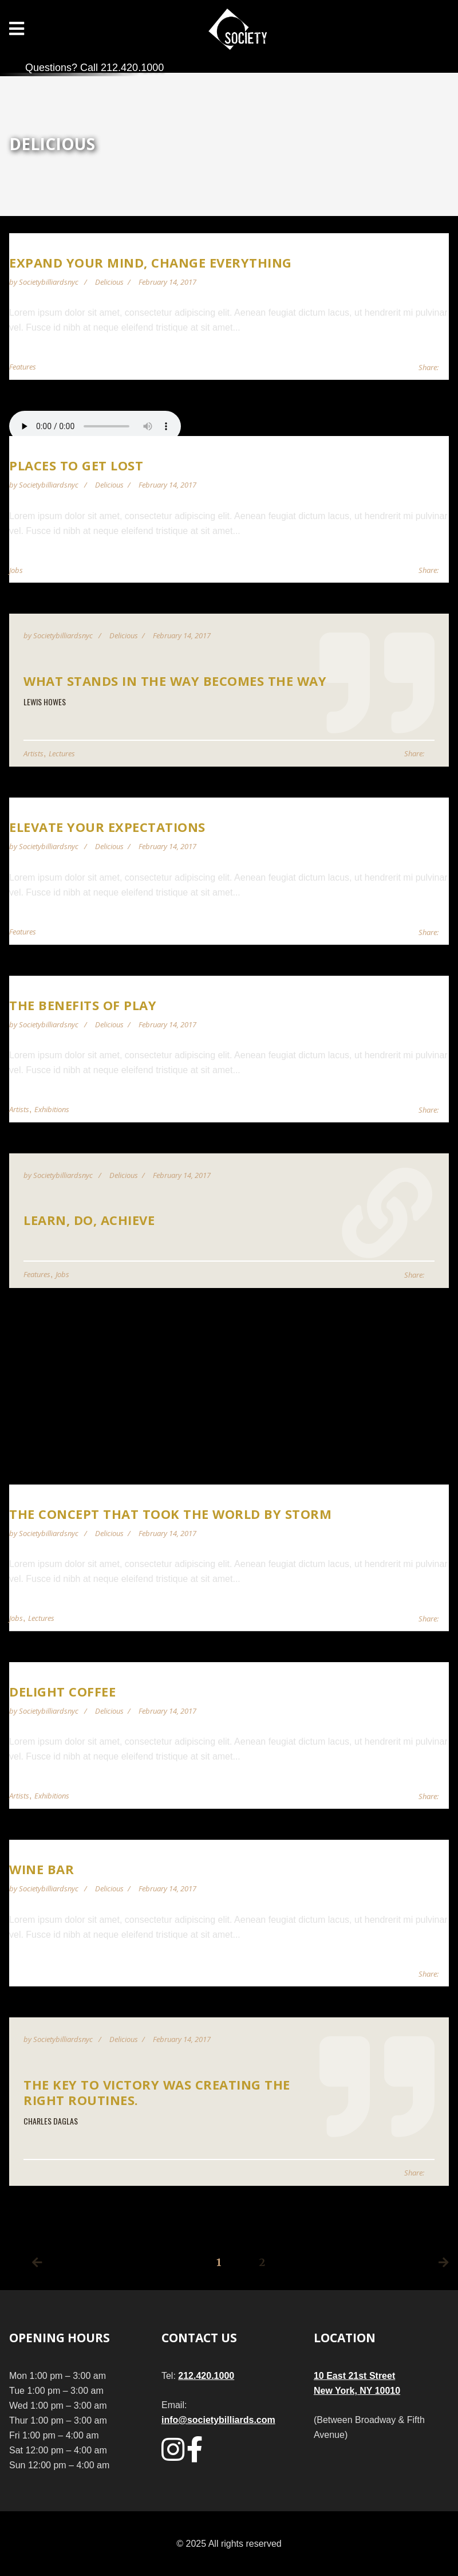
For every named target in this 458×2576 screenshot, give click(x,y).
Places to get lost (76, 465)
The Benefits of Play (82, 1005)
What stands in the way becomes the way (174, 680)
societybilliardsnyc (49, 282)
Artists (33, 753)
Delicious (109, 282)
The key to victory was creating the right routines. (156, 2092)
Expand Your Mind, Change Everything (150, 262)
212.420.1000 (206, 2376)
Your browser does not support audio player (95, 426)
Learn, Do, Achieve (89, 1219)
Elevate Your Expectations (107, 826)
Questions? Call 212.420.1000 (94, 67)
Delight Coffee (62, 1691)
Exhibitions (51, 1109)
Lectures (62, 753)
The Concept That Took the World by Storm (170, 1513)
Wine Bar (41, 1869)
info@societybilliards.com (218, 2420)
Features (22, 367)
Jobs (16, 570)
